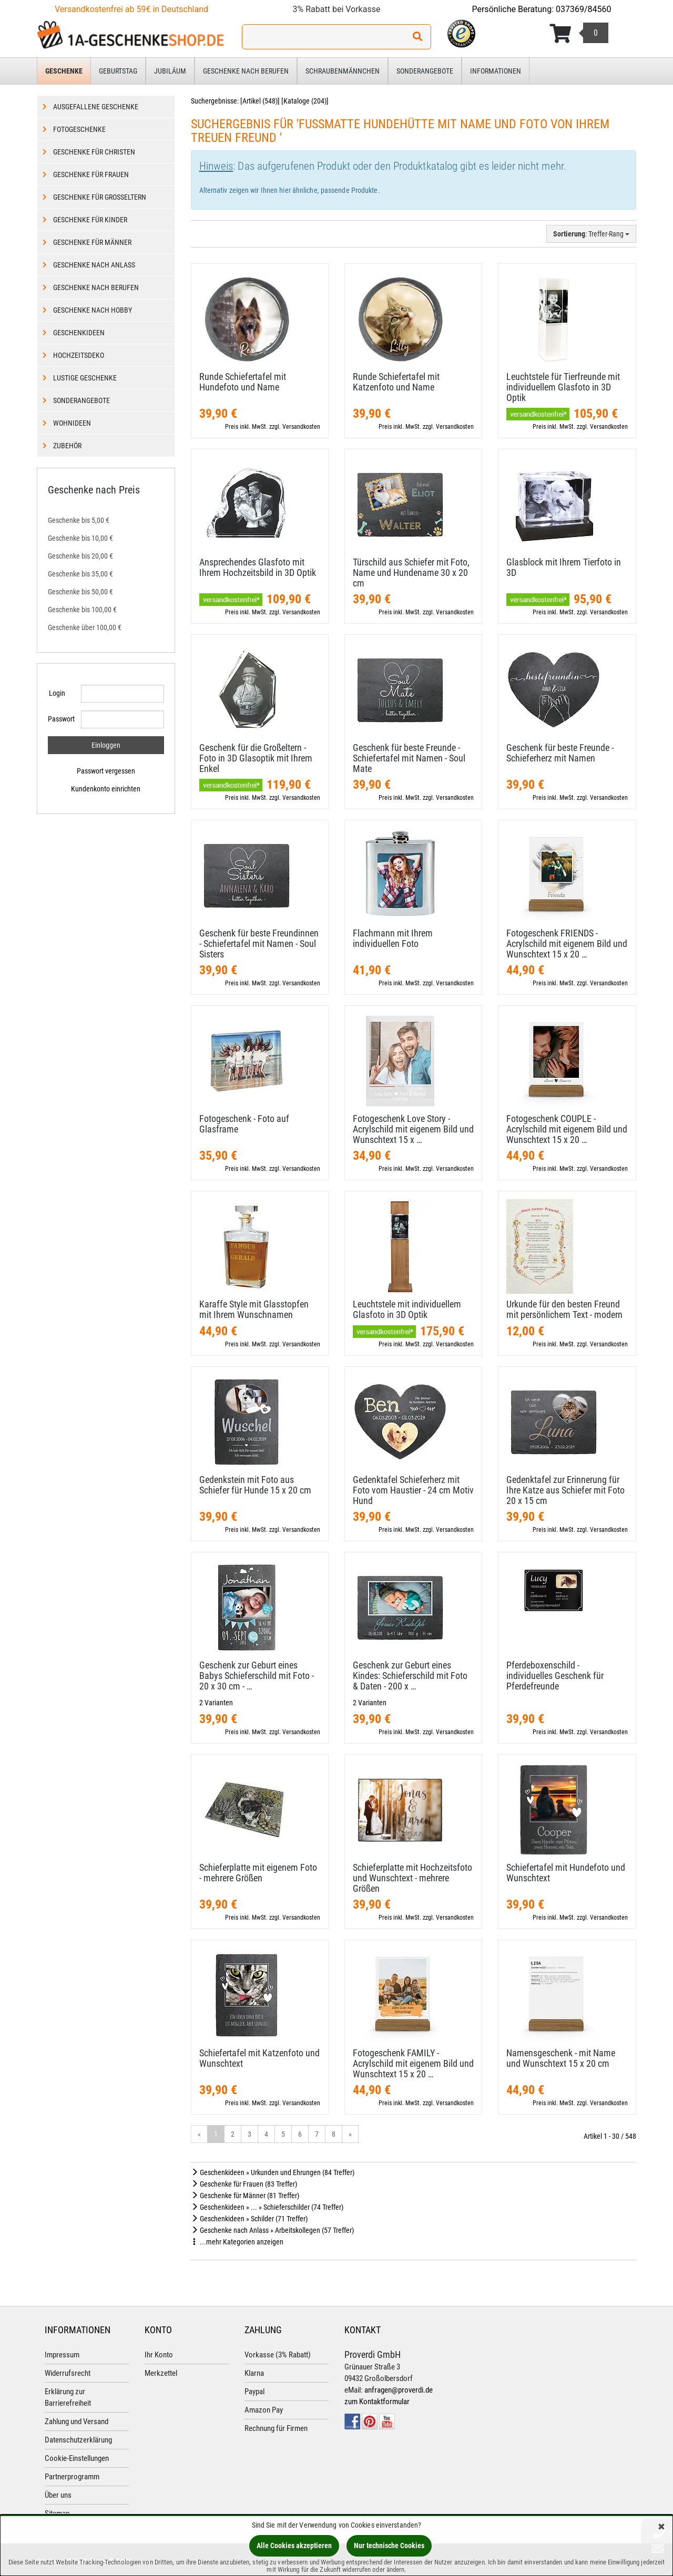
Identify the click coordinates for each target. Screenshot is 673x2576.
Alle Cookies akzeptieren (294, 2545)
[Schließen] (661, 2527)
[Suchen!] (417, 37)
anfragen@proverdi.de (398, 2390)
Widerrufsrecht (67, 2373)
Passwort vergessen (106, 771)
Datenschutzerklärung (78, 2440)
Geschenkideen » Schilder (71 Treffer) (249, 2218)
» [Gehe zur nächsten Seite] (350, 2134)
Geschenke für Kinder (90, 219)
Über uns (58, 2495)
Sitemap (57, 2513)
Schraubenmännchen (342, 71)
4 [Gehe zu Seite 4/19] (266, 2134)
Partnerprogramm (72, 2476)
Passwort (60, 719)
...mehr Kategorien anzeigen (237, 2242)
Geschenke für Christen (94, 152)
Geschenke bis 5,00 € (78, 520)
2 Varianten (216, 1702)
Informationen (495, 71)
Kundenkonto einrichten (105, 789)
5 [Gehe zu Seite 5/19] (283, 2134)
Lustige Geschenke (85, 378)
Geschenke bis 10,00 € (80, 538)
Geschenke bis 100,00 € (82, 609)
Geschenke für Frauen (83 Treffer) (244, 2184)
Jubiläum (170, 71)
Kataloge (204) (305, 101)
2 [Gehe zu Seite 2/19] (232, 2134)
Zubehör (67, 445)
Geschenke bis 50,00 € (80, 592)
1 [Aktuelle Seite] (216, 2134)
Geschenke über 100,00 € (84, 627)
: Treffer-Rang (591, 234)
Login (57, 693)
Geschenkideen (79, 332)
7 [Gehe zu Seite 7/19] (317, 2134)
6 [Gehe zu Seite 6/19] (300, 2134)
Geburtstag (118, 71)
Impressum (62, 2354)
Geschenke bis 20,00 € (80, 556)
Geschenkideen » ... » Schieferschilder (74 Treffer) (267, 2207)
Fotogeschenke (79, 129)
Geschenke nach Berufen (246, 71)
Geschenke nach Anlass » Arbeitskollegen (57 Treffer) (272, 2230)
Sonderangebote (424, 71)
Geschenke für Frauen (91, 174)
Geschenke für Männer (92, 242)
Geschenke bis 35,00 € (80, 574)
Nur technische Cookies (389, 2545)
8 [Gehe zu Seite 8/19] (333, 2134)
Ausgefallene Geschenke (95, 106)
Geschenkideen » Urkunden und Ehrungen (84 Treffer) (272, 2172)
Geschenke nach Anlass (94, 265)
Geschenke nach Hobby (92, 310)
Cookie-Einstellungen (77, 2458)
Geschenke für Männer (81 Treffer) (245, 2195)
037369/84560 (583, 9)
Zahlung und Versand (76, 2421)
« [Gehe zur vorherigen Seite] (199, 2134)
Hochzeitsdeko (78, 355)
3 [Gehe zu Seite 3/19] (249, 2134)
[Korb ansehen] (578, 33)
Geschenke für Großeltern (99, 197)
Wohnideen (72, 423)
